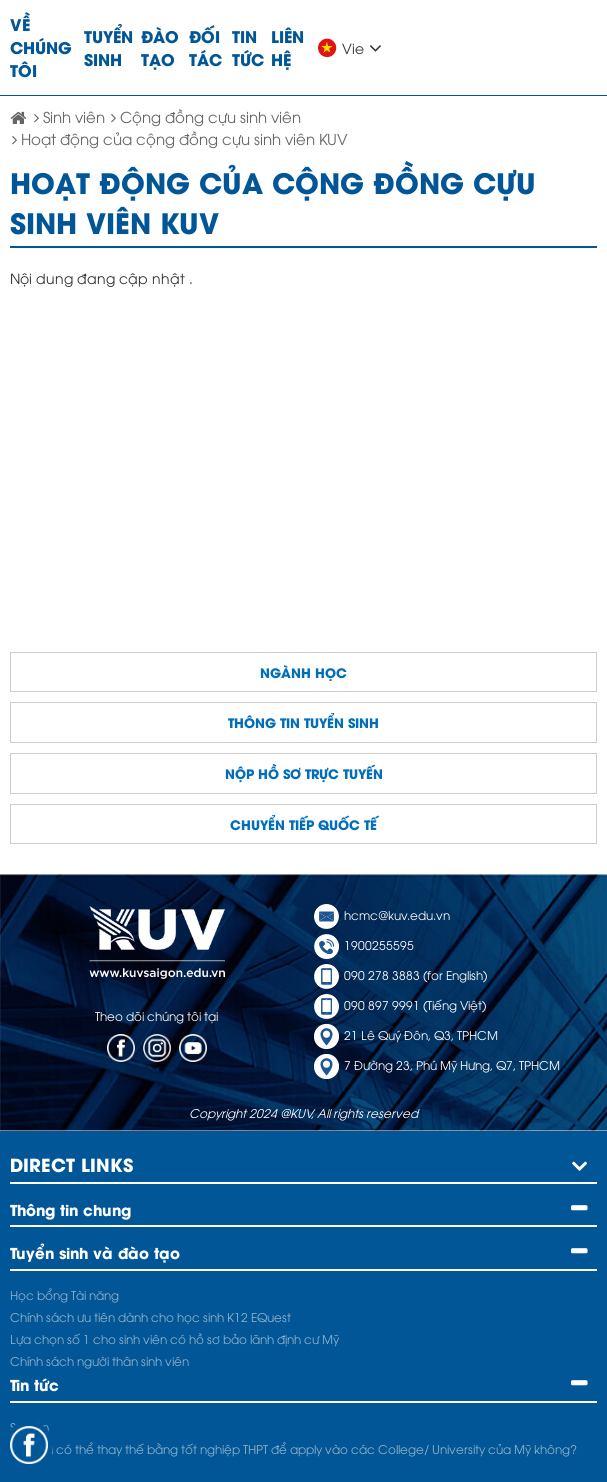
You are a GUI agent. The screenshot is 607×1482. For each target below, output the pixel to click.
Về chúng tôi (41, 46)
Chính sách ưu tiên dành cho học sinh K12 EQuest (150, 1316)
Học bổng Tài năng (64, 1294)
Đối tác (205, 47)
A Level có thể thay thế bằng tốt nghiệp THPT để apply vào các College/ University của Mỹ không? (293, 1448)
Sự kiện (29, 1426)
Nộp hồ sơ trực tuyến (304, 773)
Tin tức (248, 47)
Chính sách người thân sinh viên (99, 1360)
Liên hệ (287, 47)
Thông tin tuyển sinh (303, 722)
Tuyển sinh (108, 47)
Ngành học (303, 672)
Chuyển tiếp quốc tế (303, 824)
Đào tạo (160, 47)
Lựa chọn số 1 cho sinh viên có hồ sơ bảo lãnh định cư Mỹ (174, 1338)
